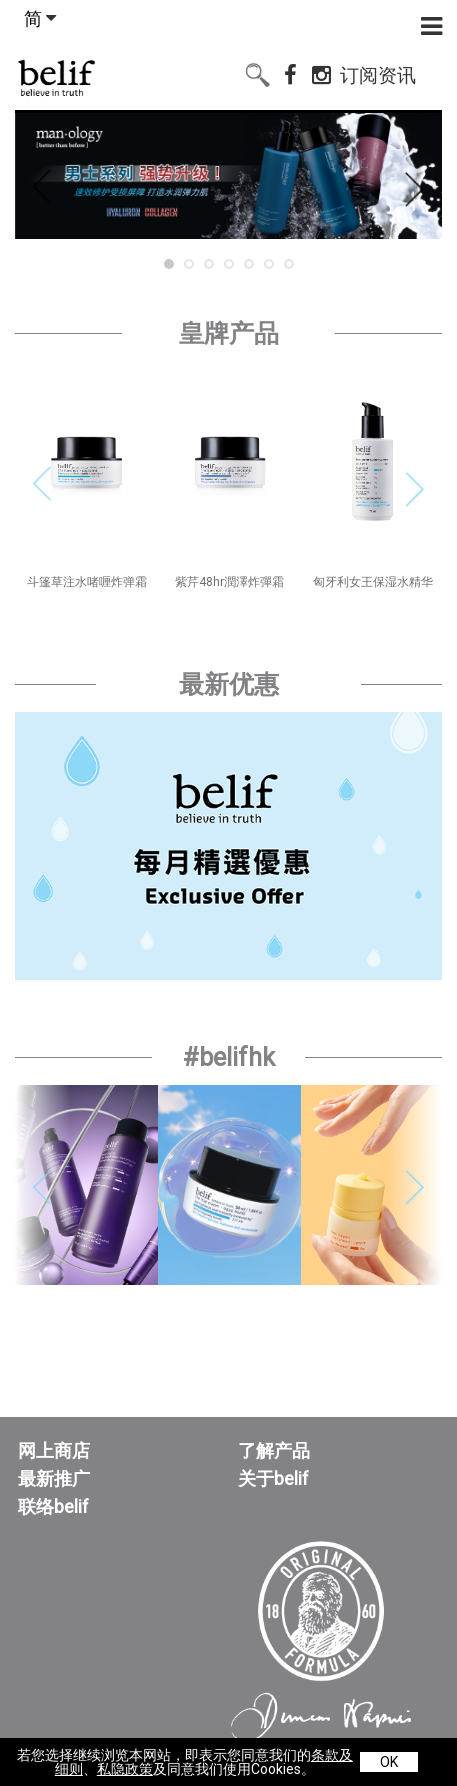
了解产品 (274, 1451)
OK (389, 1762)
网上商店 (54, 1451)
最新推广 (54, 1479)
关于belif (273, 1479)
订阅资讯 (378, 72)
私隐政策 (125, 1769)
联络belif (53, 1507)
